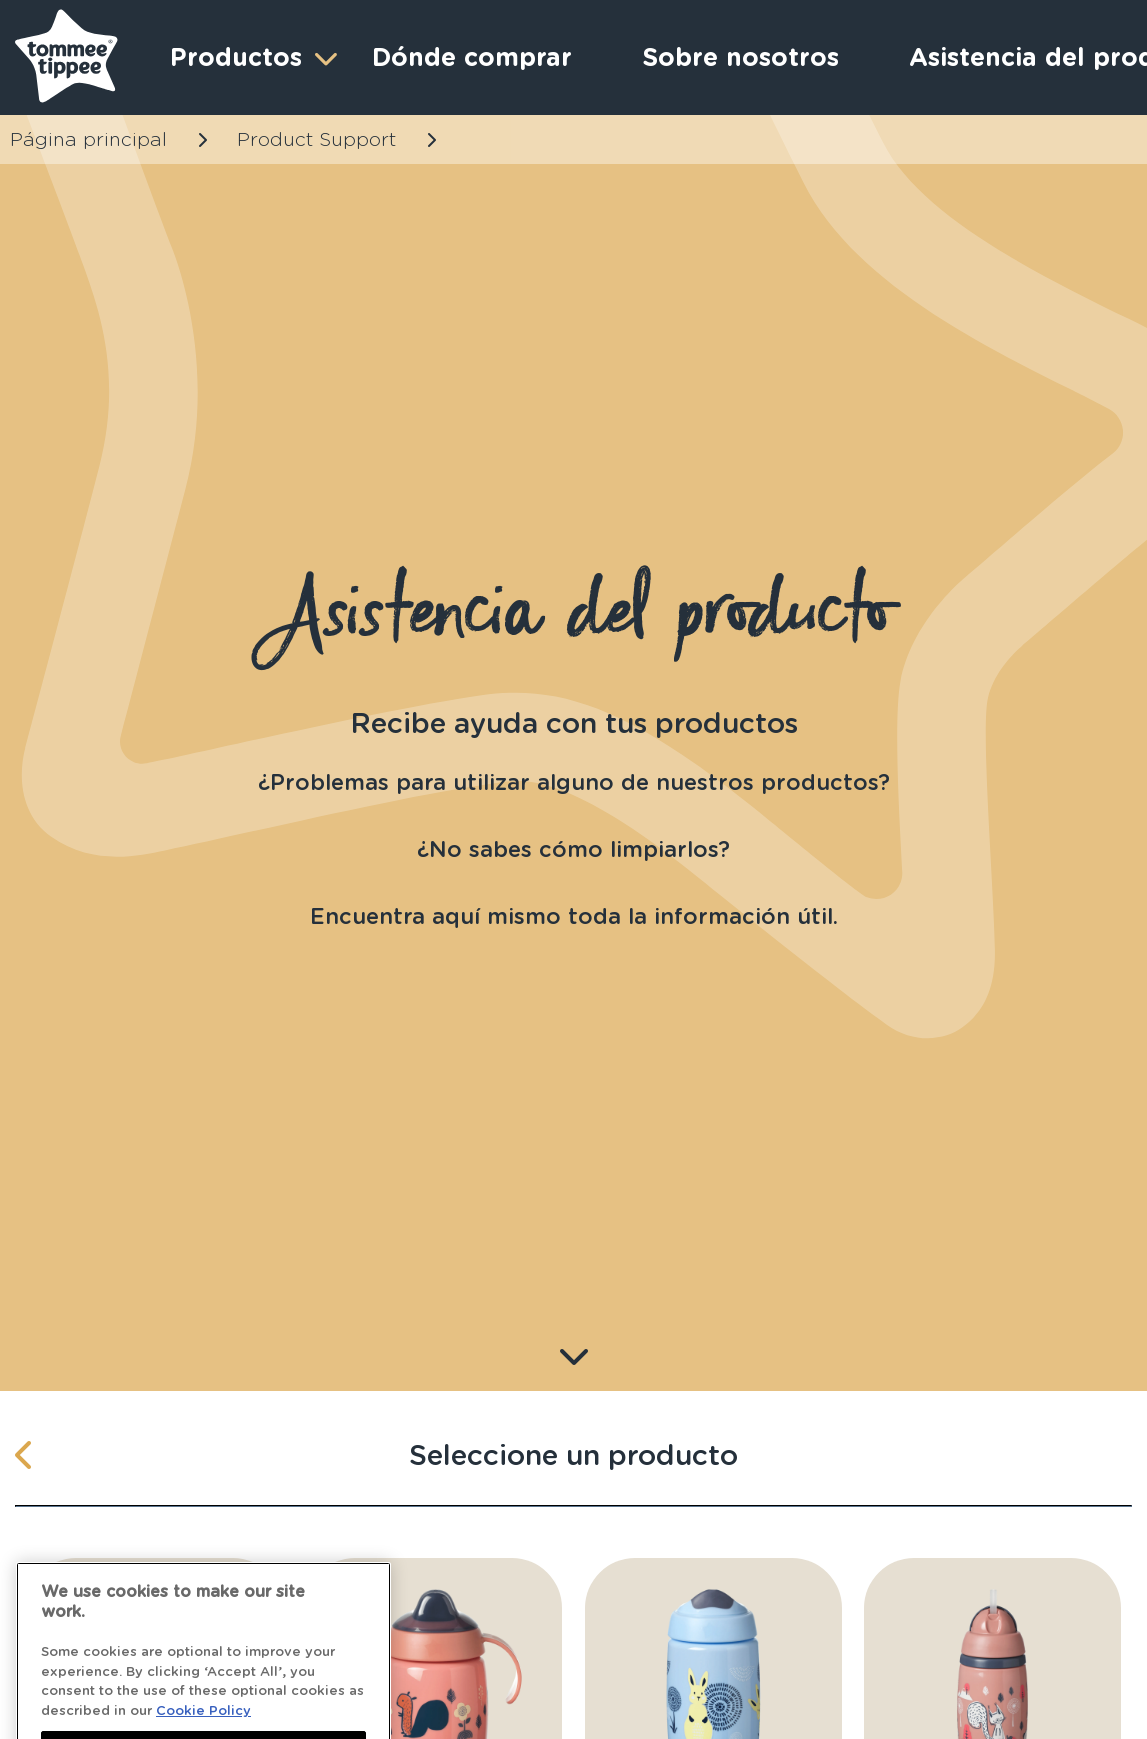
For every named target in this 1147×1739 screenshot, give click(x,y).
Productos (251, 57)
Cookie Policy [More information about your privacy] (203, 1726)
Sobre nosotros (740, 57)
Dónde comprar (472, 57)
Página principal (88, 139)
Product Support (316, 139)
